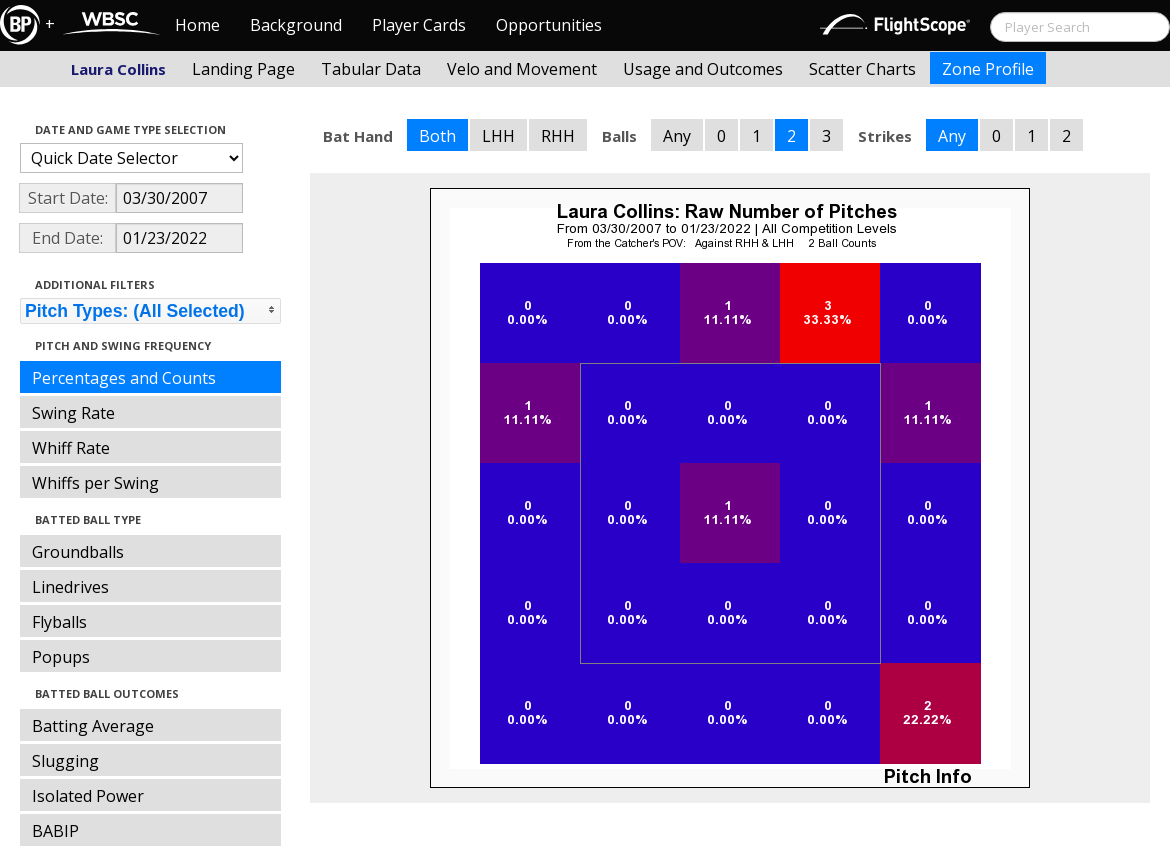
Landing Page (243, 69)
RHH (558, 136)
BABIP (55, 831)
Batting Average (93, 726)
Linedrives (70, 587)
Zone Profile (988, 69)
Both (437, 136)
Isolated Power (88, 796)
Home (197, 25)
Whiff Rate (71, 448)
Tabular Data (371, 69)
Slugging (65, 761)
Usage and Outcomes (703, 69)
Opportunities (549, 25)
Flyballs (59, 622)
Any (677, 136)
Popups (61, 657)
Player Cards (419, 25)
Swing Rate (73, 413)
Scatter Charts (862, 69)
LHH (498, 136)
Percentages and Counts (124, 378)
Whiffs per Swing (95, 483)
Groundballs (78, 552)
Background (296, 25)
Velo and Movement (522, 69)
